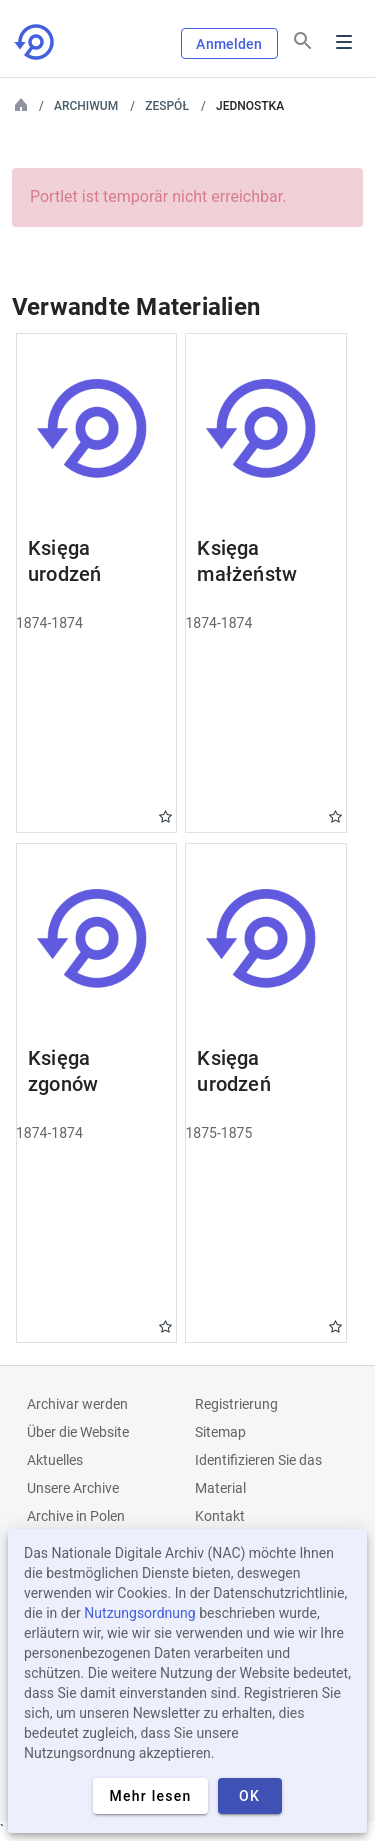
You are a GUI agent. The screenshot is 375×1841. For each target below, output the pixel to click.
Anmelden (229, 44)
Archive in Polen (76, 1516)
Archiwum (86, 106)
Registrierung (236, 1404)
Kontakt (220, 1516)
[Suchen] (303, 41)
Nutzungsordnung (139, 1613)
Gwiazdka (165, 816)
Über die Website (78, 1432)
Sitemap (220, 1432)
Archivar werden (77, 1404)
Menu (344, 42)
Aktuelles (55, 1460)
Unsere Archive (73, 1488)
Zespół (167, 106)
